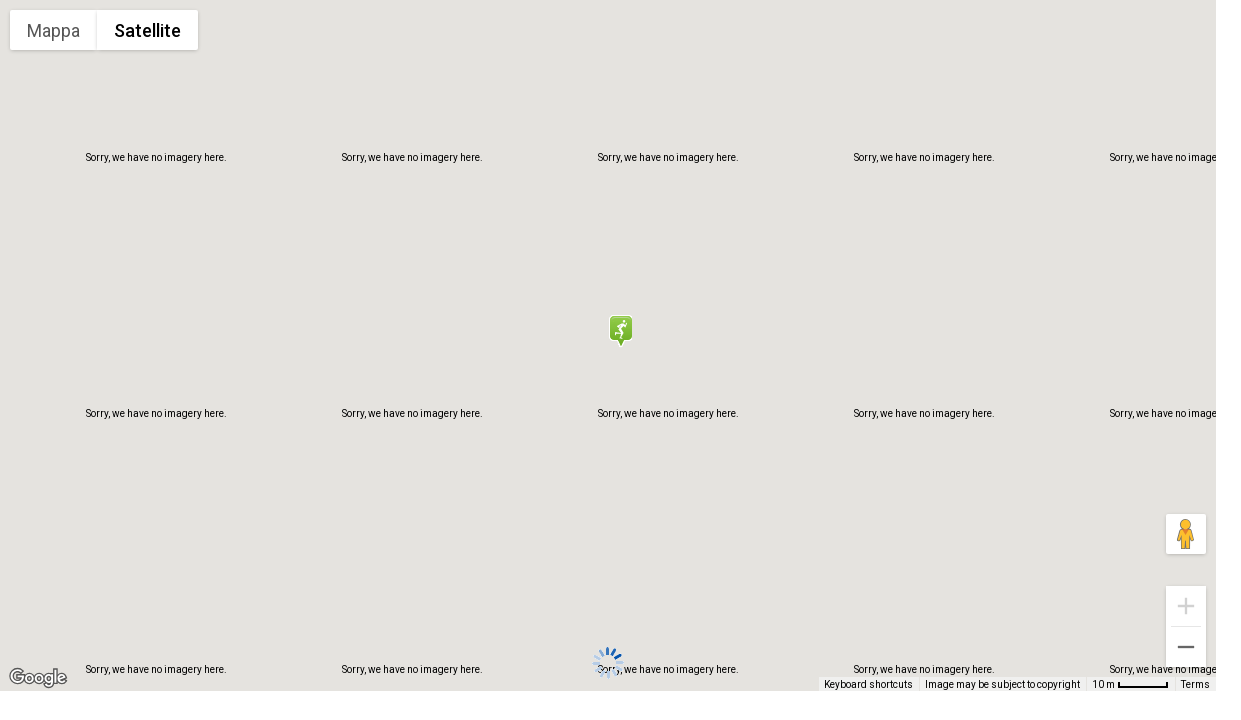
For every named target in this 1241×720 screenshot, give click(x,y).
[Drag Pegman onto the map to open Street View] (1186, 534)
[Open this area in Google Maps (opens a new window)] (38, 678)
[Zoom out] (1186, 647)
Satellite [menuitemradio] (148, 30)
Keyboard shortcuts (874, 685)
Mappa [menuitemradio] (54, 30)
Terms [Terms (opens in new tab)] (1196, 685)
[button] (620, 331)
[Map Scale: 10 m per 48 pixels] (1132, 684)
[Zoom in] (1186, 606)
